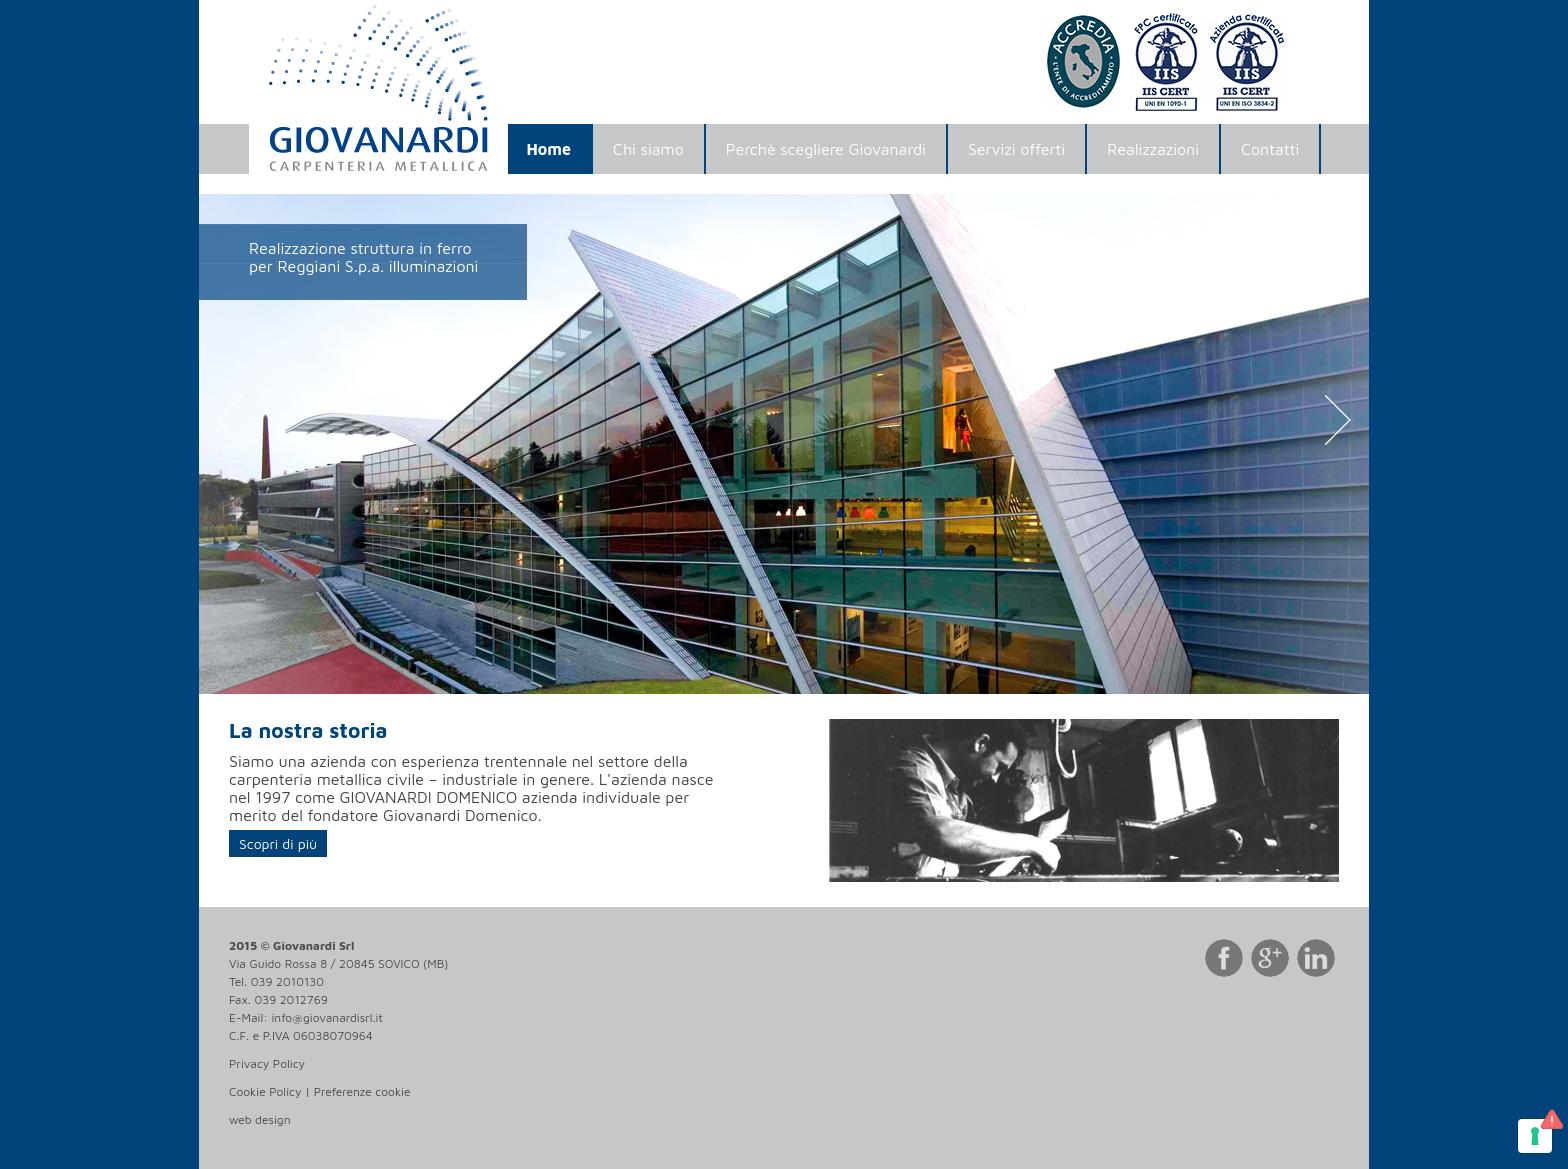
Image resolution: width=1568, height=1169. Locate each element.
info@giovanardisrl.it (326, 1017)
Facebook (1226, 960)
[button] (287, 444)
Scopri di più (278, 843)
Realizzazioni (1153, 149)
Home (549, 149)
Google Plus (1272, 960)
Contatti (1270, 149)
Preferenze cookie (362, 1091)
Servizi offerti (1016, 149)
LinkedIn (1318, 960)
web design (260, 1119)
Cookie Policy (265, 1091)
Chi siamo (648, 149)
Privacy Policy (267, 1063)
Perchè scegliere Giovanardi (826, 149)
